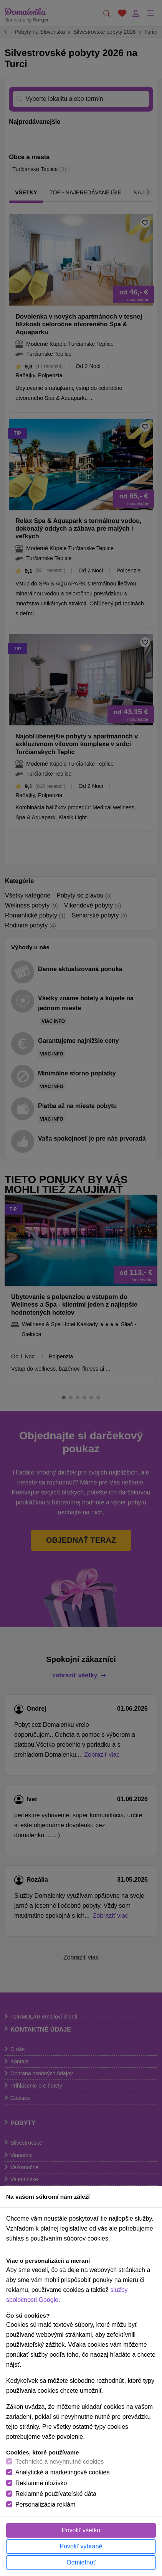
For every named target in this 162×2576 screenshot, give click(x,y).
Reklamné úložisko (41, 2483)
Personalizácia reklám (45, 2504)
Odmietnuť (80, 2562)
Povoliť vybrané (81, 2546)
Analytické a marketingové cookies (62, 2472)
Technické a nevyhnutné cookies (59, 2461)
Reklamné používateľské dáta (55, 2494)
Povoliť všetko (81, 2530)
